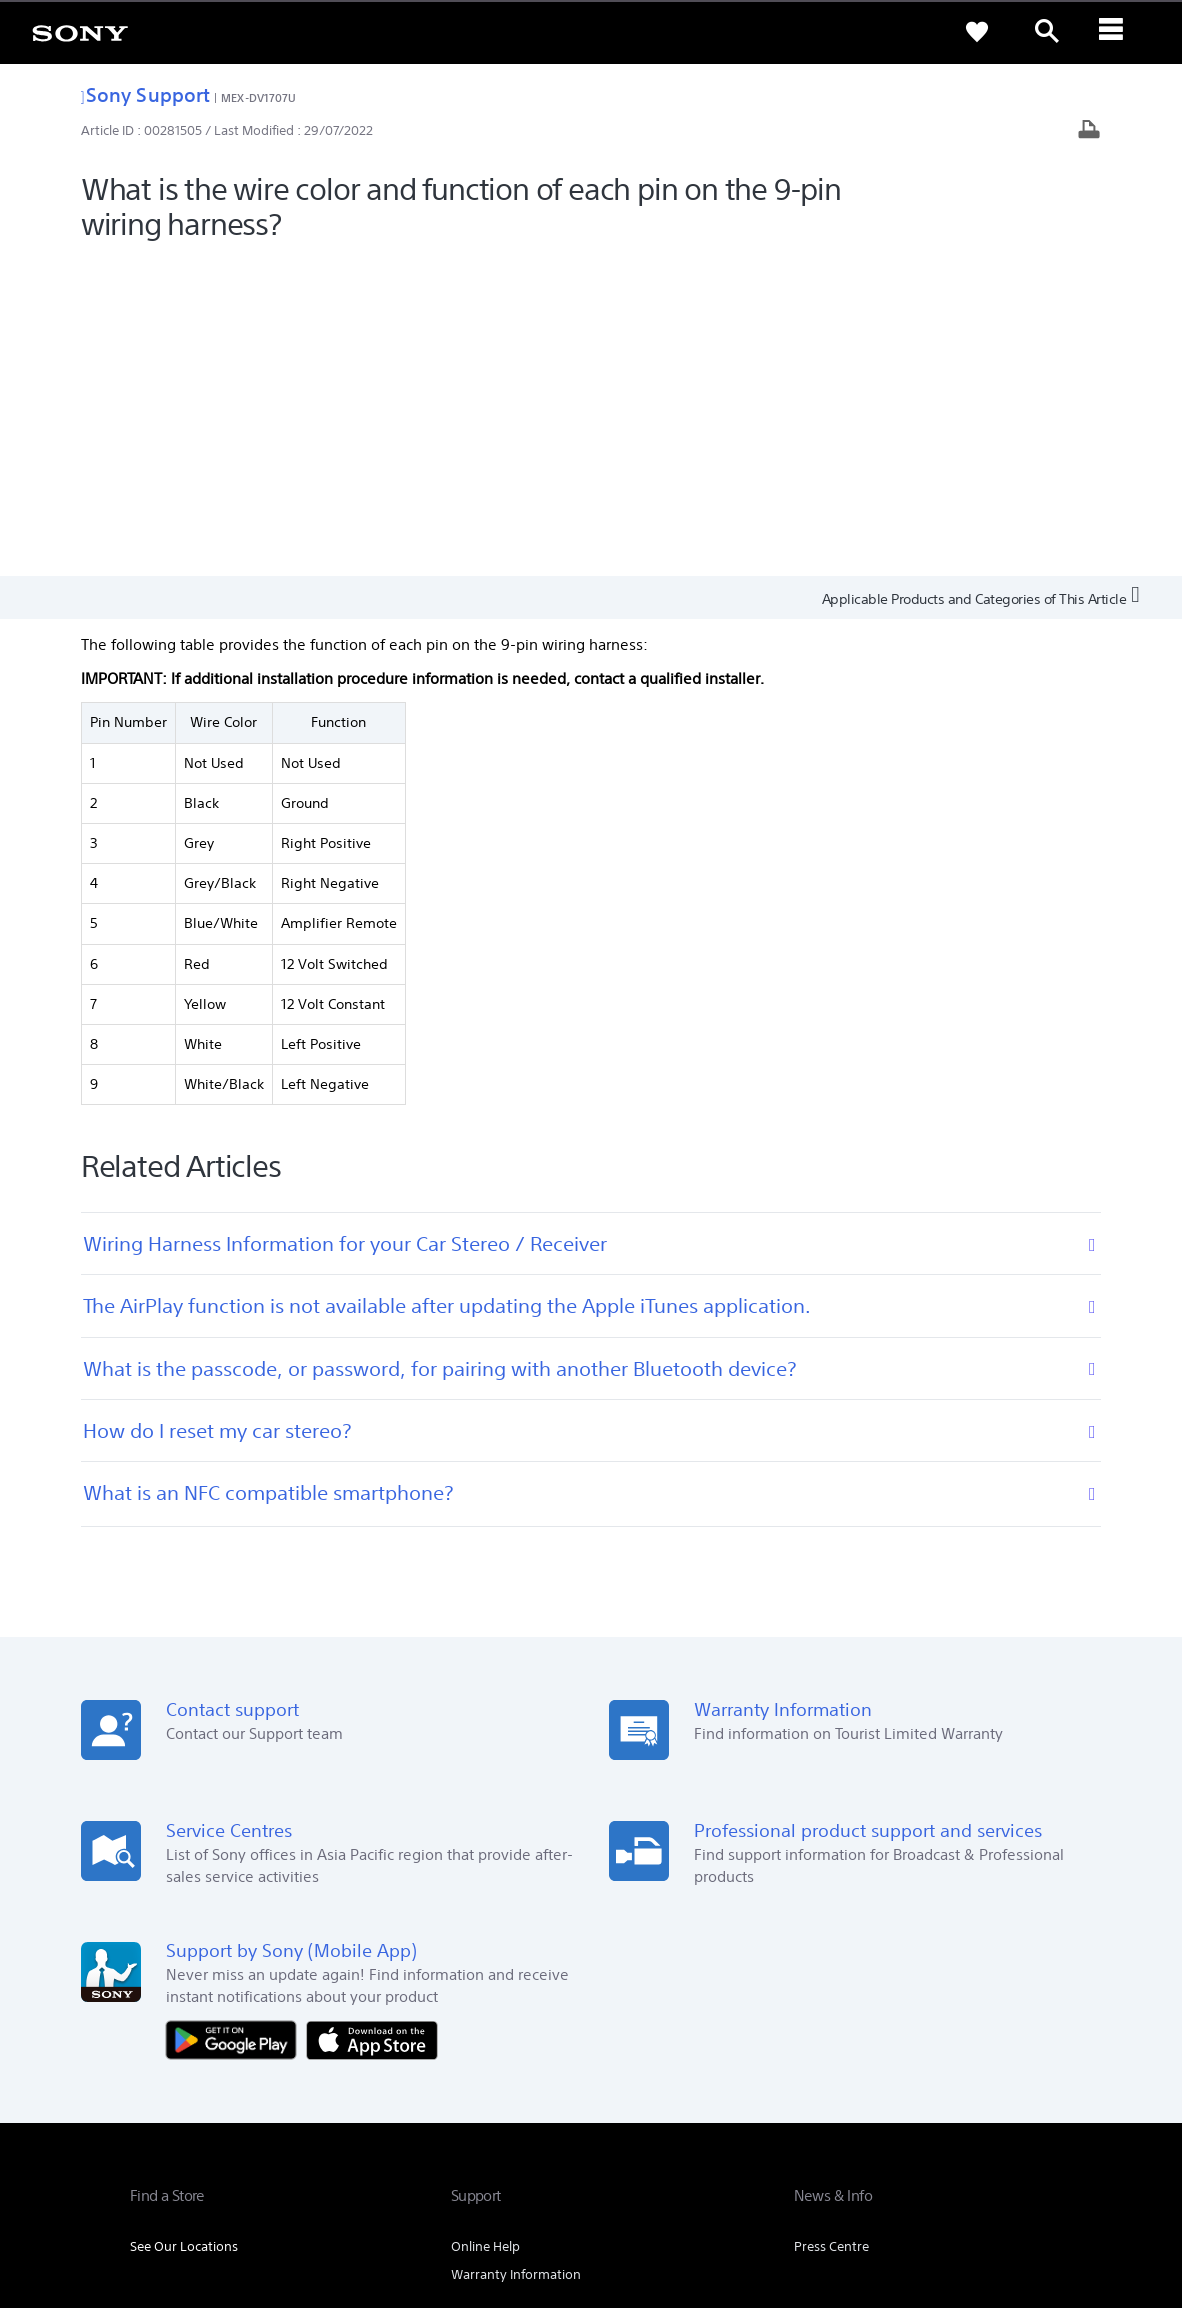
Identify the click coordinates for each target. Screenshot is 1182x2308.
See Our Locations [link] (184, 1927)
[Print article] (1089, 131)
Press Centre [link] (831, 1927)
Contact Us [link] (1019, 2053)
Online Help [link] (485, 1927)
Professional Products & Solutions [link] (662, 2053)
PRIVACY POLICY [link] (302, 2198)
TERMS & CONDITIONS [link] (188, 2198)
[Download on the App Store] (372, 1720)
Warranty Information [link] (516, 1955)
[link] (80, 32)
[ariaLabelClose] (1117, 32)
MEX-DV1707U (258, 97)
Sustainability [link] (927, 2053)
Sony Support (145, 94)
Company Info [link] (825, 2053)
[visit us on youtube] (1031, 2103)
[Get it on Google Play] (236, 1720)
